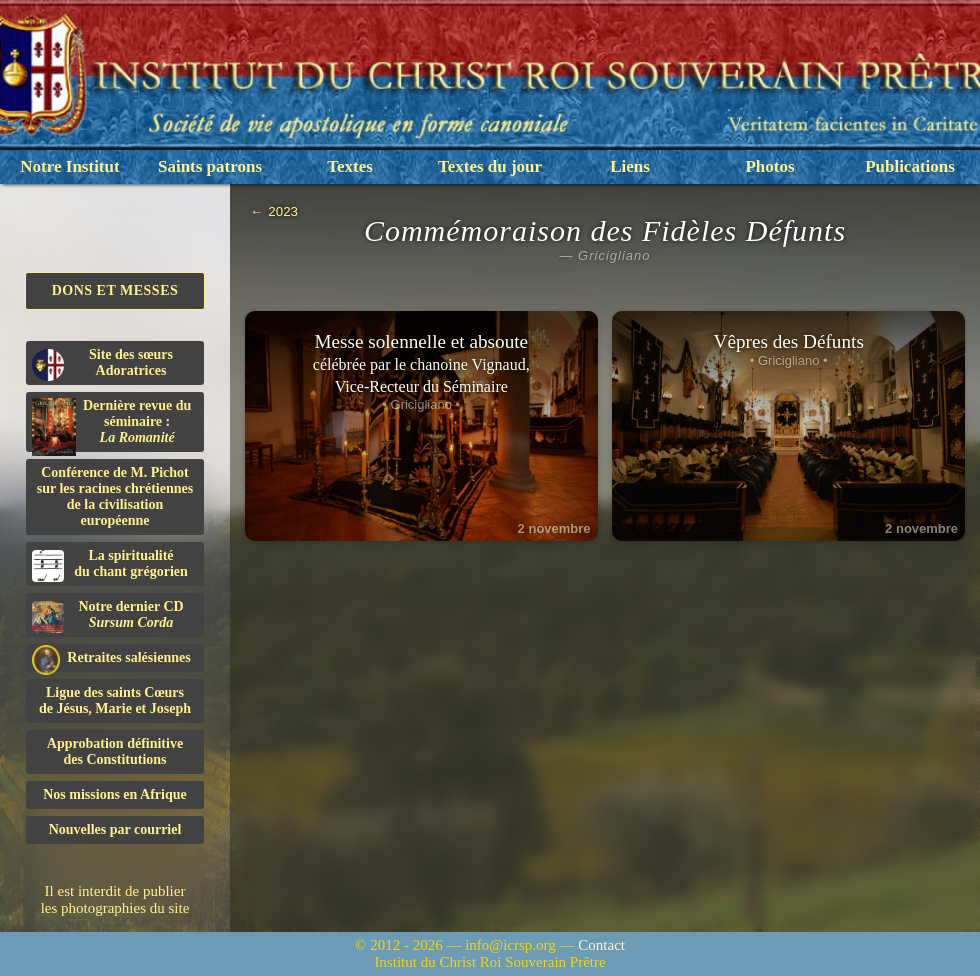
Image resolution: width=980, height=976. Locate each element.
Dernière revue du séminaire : (111, 425)
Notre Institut (69, 166)
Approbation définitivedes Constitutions (115, 751)
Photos (769, 166)
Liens (630, 166)
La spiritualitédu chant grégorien (110, 565)
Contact (601, 945)
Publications (910, 166)
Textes (350, 166)
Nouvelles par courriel (115, 829)
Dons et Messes (115, 290)
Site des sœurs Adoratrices (102, 364)
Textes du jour (490, 166)
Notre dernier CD (108, 616)
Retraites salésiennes (111, 658)
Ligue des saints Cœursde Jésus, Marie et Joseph (115, 700)
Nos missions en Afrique (115, 794)
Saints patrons (210, 166)
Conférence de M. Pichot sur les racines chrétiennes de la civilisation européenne (115, 496)
